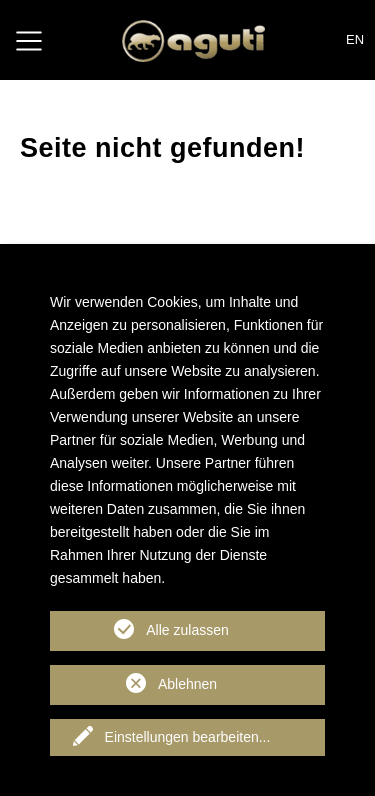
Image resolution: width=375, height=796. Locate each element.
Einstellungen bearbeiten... (188, 737)
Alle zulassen (187, 630)
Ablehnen (187, 684)
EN (355, 39)
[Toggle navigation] (29, 40)
